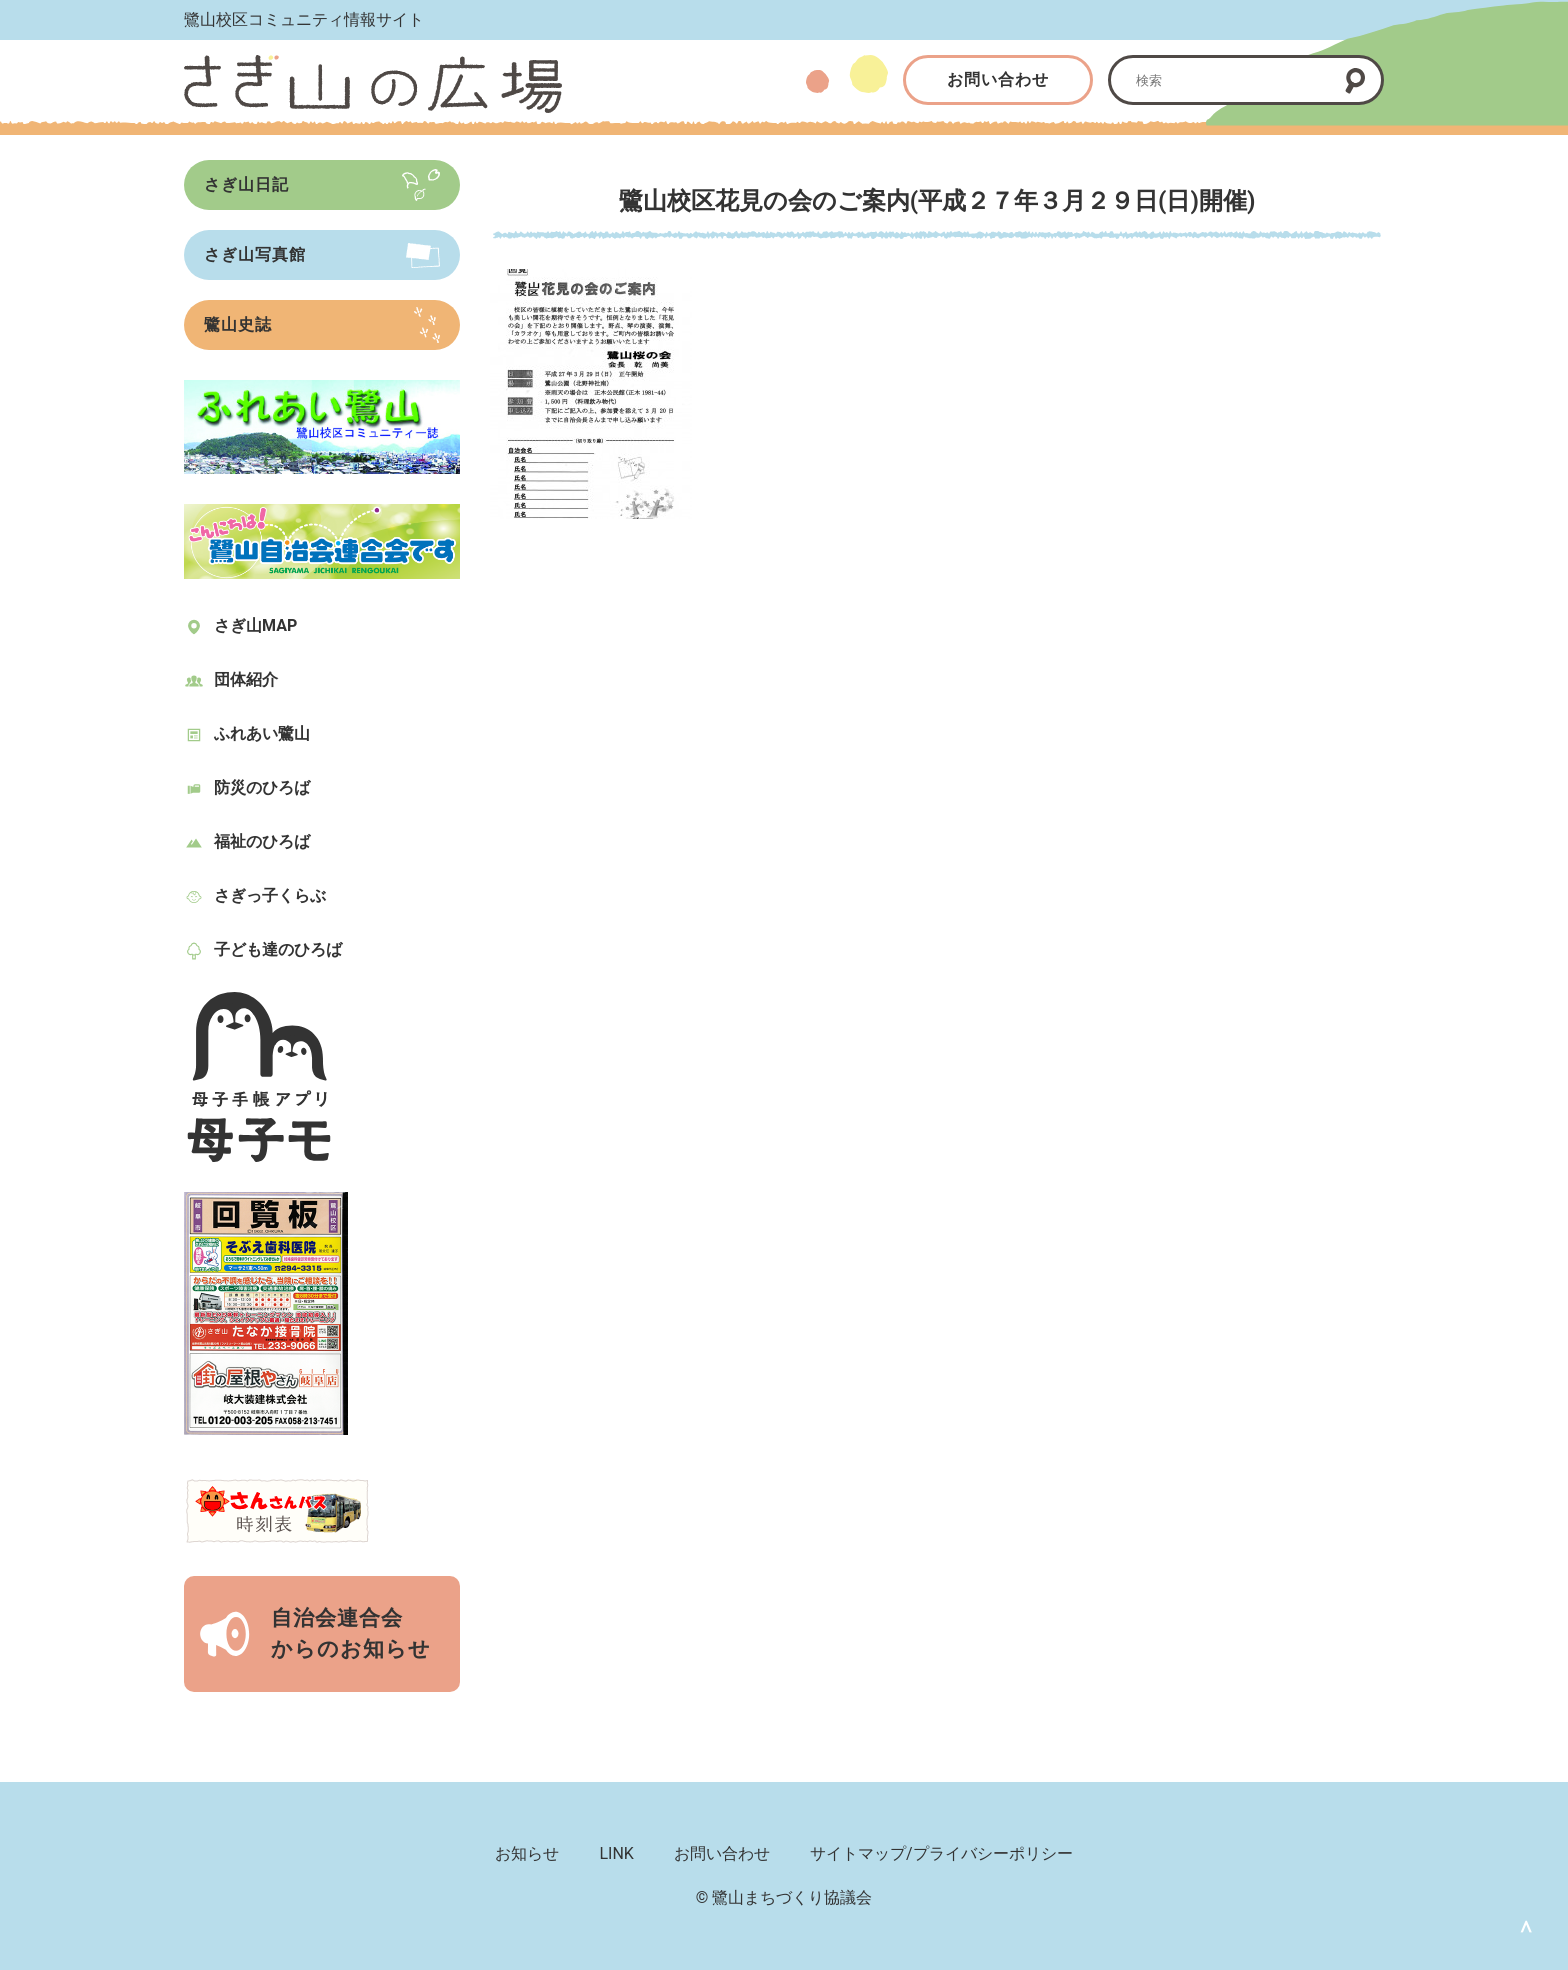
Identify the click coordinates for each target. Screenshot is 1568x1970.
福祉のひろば (262, 841)
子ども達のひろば (278, 949)
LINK (616, 1853)
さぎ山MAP (255, 625)
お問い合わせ (998, 79)
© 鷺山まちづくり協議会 (784, 1897)
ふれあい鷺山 (262, 733)
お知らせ (527, 1853)
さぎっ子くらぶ (270, 895)
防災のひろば (262, 787)
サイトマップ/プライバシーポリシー (941, 1853)
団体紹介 (246, 679)
